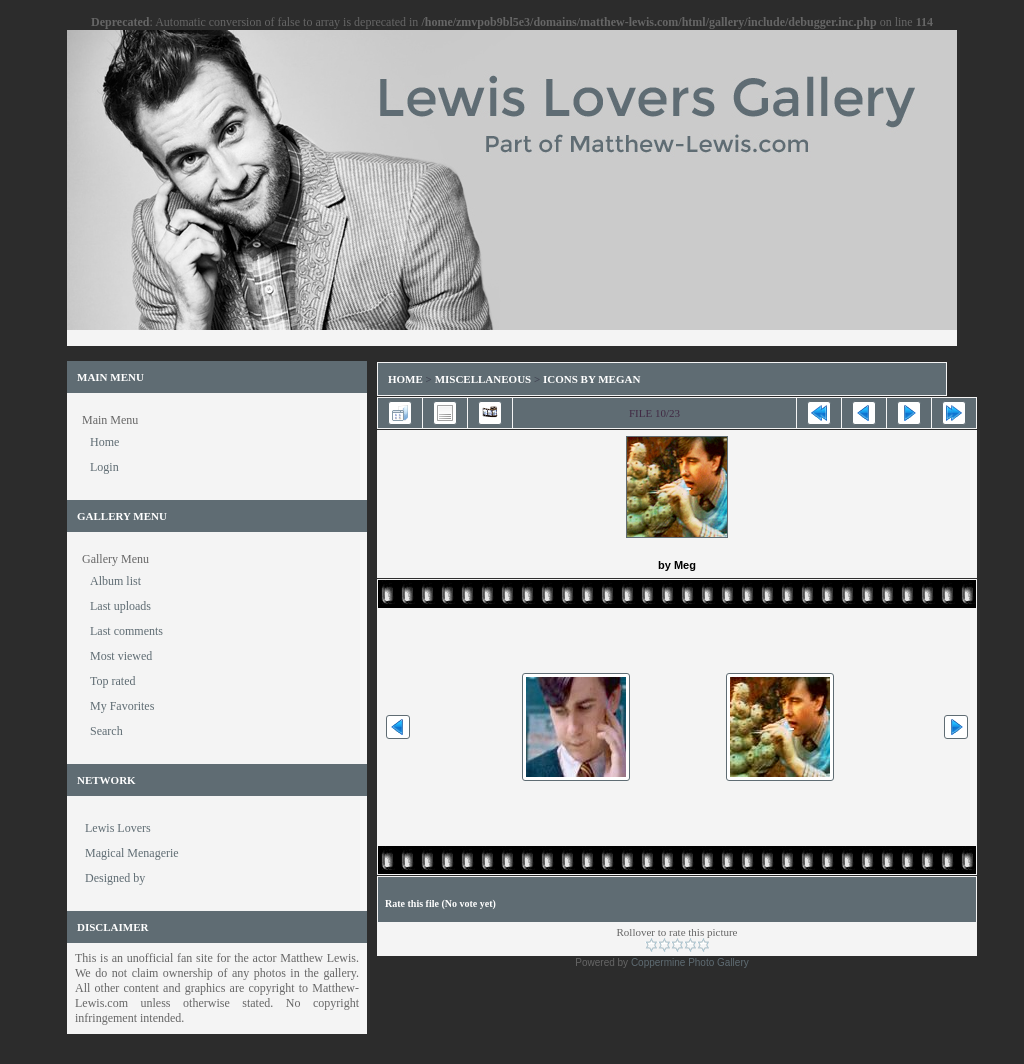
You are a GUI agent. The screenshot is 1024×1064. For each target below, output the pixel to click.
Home (405, 379)
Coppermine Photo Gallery (690, 962)
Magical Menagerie (132, 853)
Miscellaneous (484, 379)
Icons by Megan (591, 379)
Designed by (115, 878)
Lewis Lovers (118, 828)
